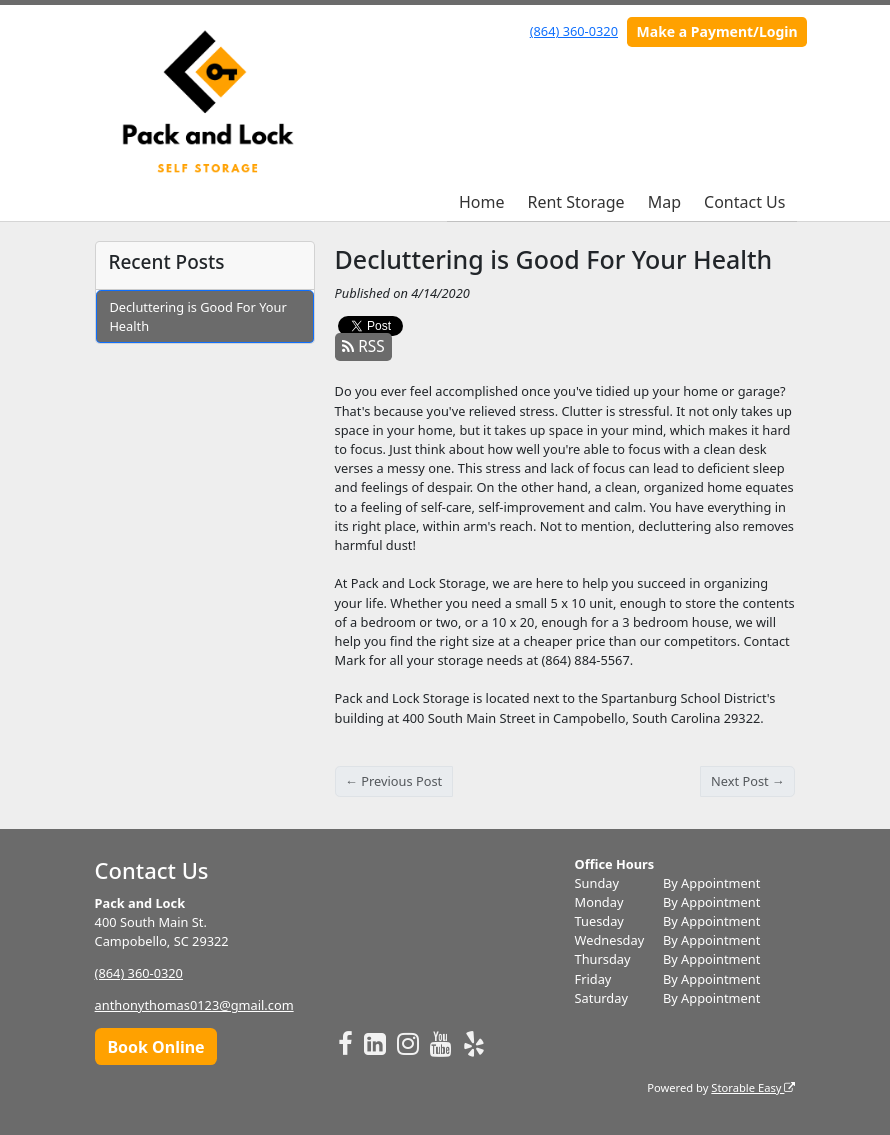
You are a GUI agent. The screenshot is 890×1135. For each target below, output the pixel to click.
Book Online (155, 1047)
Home (482, 202)
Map (664, 202)
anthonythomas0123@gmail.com (194, 1005)
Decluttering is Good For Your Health (197, 316)
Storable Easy (753, 1087)
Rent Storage (575, 202)
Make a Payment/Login (717, 31)
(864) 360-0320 (574, 31)
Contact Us (744, 202)
